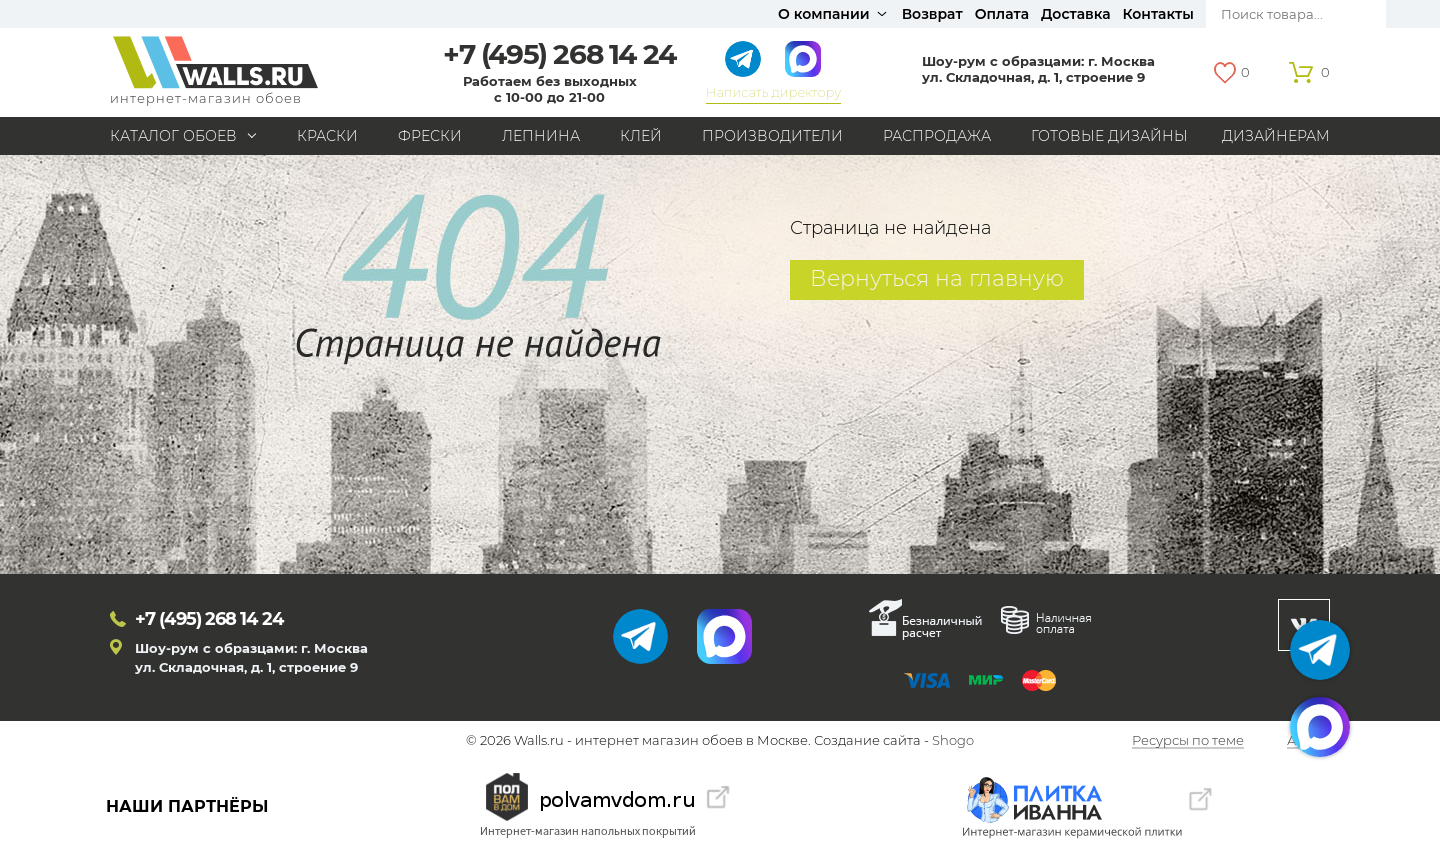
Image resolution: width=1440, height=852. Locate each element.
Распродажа (937, 136)
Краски (327, 136)
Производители (772, 136)
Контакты (1158, 14)
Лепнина (541, 136)
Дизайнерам (1276, 136)
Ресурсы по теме (1188, 741)
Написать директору (773, 92)
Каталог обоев (173, 136)
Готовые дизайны (1109, 136)
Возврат (932, 14)
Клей (641, 136)
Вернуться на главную (937, 278)
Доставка (1076, 14)
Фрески (430, 136)
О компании (824, 14)
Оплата (1002, 14)
